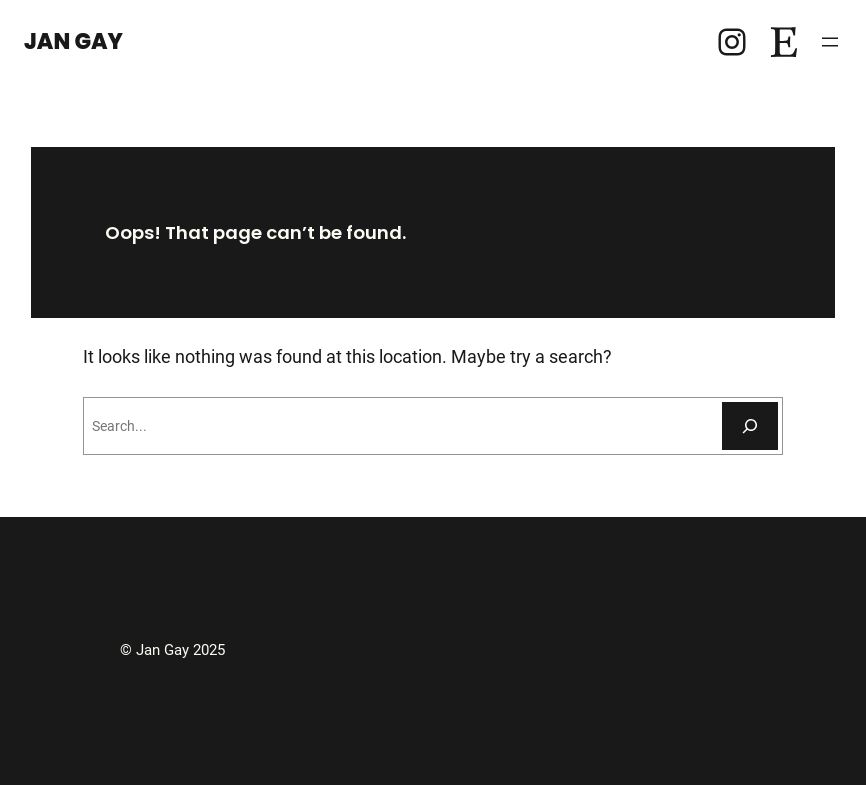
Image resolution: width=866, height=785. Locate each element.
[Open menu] (830, 42)
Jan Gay (73, 41)
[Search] (750, 426)
